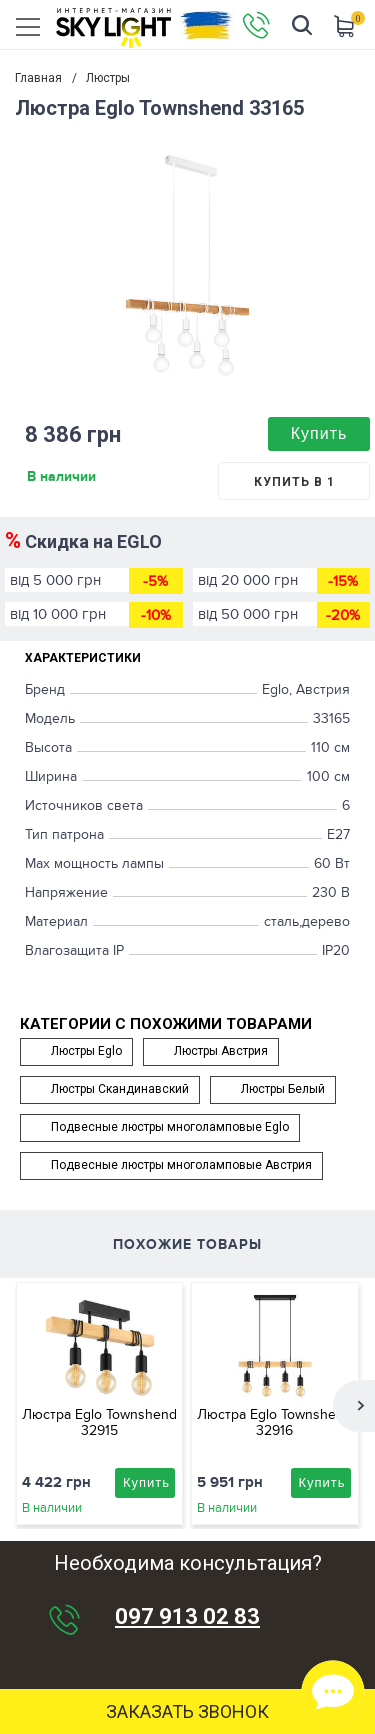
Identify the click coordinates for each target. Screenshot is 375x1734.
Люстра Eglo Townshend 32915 (99, 1422)
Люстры (108, 78)
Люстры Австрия (221, 1051)
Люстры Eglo (86, 1051)
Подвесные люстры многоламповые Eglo (170, 1127)
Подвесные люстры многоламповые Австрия (181, 1165)
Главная (38, 78)
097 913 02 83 (187, 1617)
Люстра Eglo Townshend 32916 (274, 1422)
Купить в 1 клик (294, 487)
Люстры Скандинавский (120, 1089)
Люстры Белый (283, 1089)
